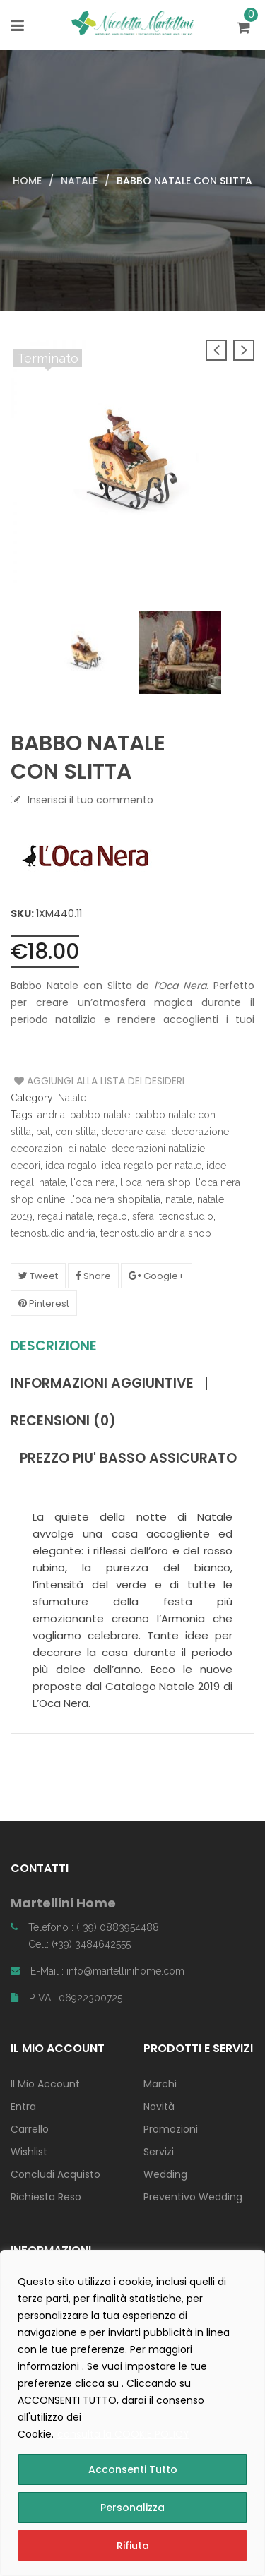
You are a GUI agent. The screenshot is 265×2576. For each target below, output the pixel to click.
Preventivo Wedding (192, 2197)
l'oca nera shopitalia (115, 1199)
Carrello (30, 2129)
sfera (143, 1216)
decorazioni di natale (58, 1148)
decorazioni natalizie (158, 1148)
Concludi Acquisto (55, 2174)
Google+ (156, 1276)
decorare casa (133, 1131)
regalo (112, 1216)
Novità (159, 2106)
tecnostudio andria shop (155, 1233)
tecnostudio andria (53, 1233)
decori (25, 1165)
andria (51, 1114)
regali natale (65, 1216)
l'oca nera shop (155, 1182)
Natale (79, 181)
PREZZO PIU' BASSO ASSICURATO (128, 1458)
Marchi (160, 2084)
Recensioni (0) (63, 1421)
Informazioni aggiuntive (102, 1383)
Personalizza (132, 2507)
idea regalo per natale (151, 1165)
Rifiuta (133, 2546)
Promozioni (170, 2129)
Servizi (158, 2152)
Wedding (165, 2174)
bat (43, 1131)
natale (178, 1199)
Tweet (38, 1276)
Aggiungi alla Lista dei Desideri (67, 1081)
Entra (23, 2106)
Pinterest (43, 1303)
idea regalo (71, 1165)
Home (27, 181)
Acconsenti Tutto (132, 2469)
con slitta (75, 1131)
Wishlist (29, 2152)
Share (93, 1276)
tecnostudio (186, 1216)
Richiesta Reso (46, 2197)
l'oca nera (93, 1182)
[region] (132, 2413)
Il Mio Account (45, 2084)
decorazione (200, 1131)
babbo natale (100, 1114)
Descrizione (54, 1346)
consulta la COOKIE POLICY (123, 2434)
